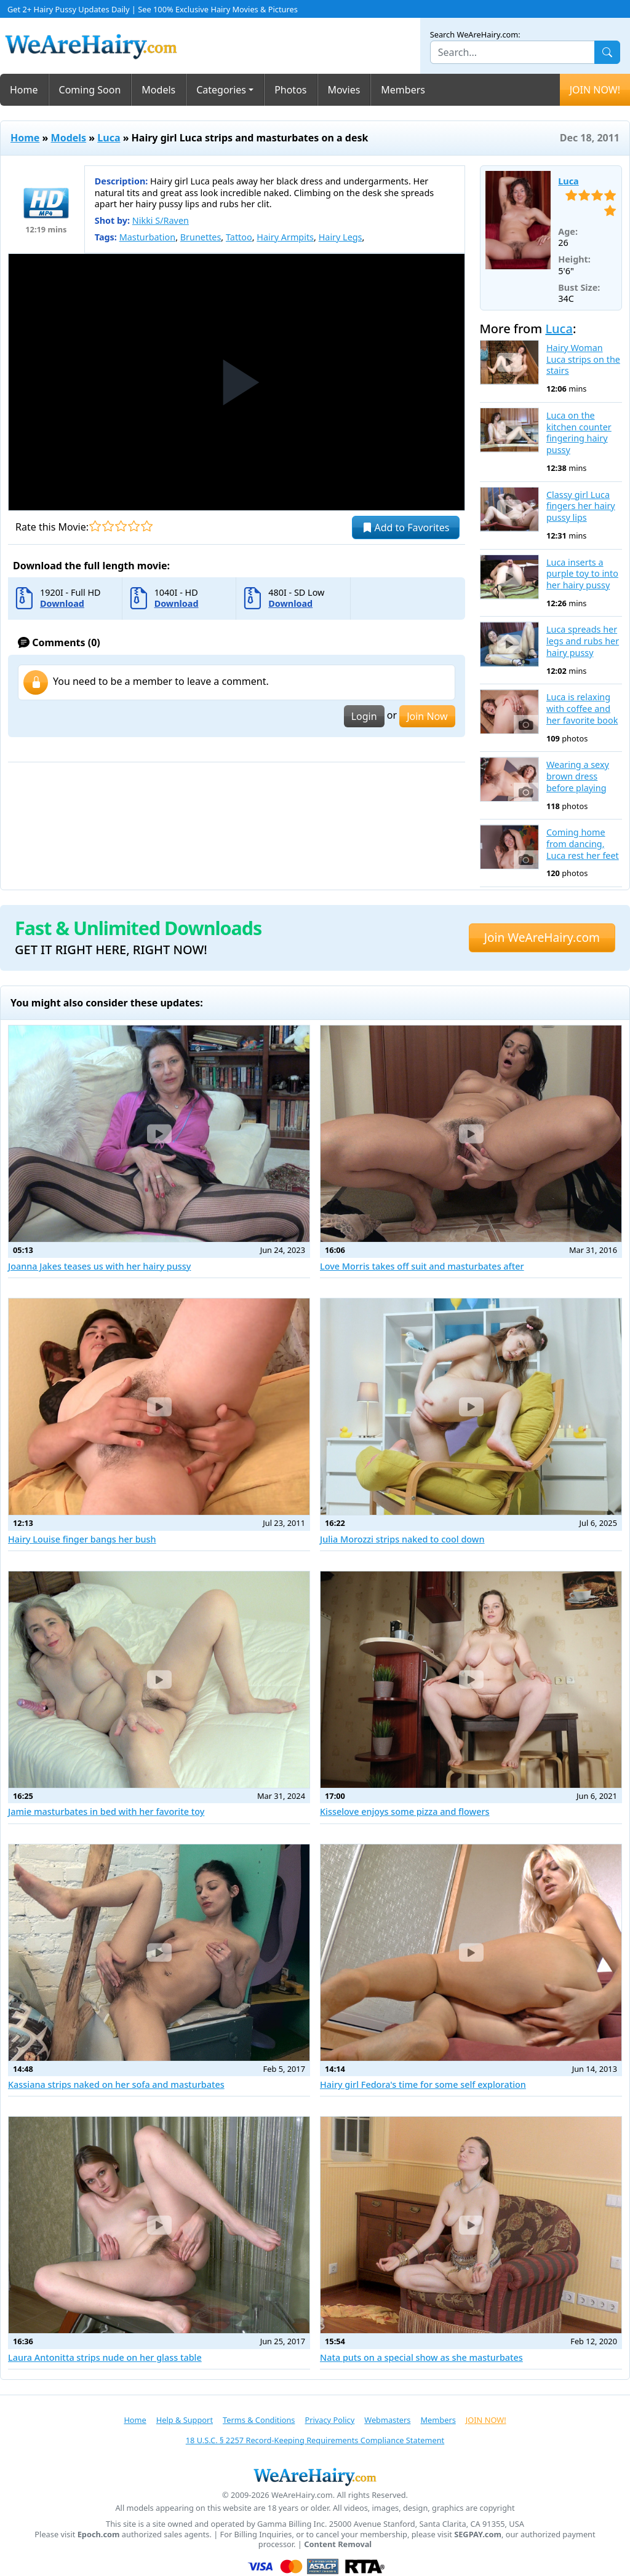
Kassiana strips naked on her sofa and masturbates (116, 2084)
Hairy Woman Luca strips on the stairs (583, 359)
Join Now (427, 716)
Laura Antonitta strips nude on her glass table (105, 2357)
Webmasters (387, 2419)
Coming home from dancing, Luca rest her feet (582, 844)
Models (158, 90)
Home (24, 90)
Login (364, 716)
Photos (290, 90)
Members (403, 90)
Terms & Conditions (259, 2419)
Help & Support (184, 2419)
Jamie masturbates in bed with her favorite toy (106, 1811)
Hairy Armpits (285, 237)
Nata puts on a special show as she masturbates (421, 2357)
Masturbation (147, 237)
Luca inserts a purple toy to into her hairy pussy (582, 574)
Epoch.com (99, 2534)
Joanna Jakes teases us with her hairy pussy (99, 1266)
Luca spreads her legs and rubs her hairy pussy (582, 641)
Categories (221, 90)
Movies (344, 90)
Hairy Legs (340, 237)
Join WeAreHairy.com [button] (542, 937)
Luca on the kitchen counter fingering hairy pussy (579, 433)
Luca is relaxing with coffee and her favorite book (582, 708)
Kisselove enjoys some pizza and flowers (405, 1811)
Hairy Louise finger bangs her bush (82, 1539)
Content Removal (338, 2544)
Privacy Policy (329, 2419)
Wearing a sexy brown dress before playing (577, 776)
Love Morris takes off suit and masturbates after (422, 1266)
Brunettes (200, 237)
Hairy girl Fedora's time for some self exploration (423, 2084)
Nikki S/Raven (160, 220)
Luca (108, 137)
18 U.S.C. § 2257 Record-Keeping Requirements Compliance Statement (315, 2440)
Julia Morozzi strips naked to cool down (402, 1539)
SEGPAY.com (477, 2534)
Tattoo (239, 237)
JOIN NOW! (595, 90)
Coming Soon (90, 90)
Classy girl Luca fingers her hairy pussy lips (580, 506)
